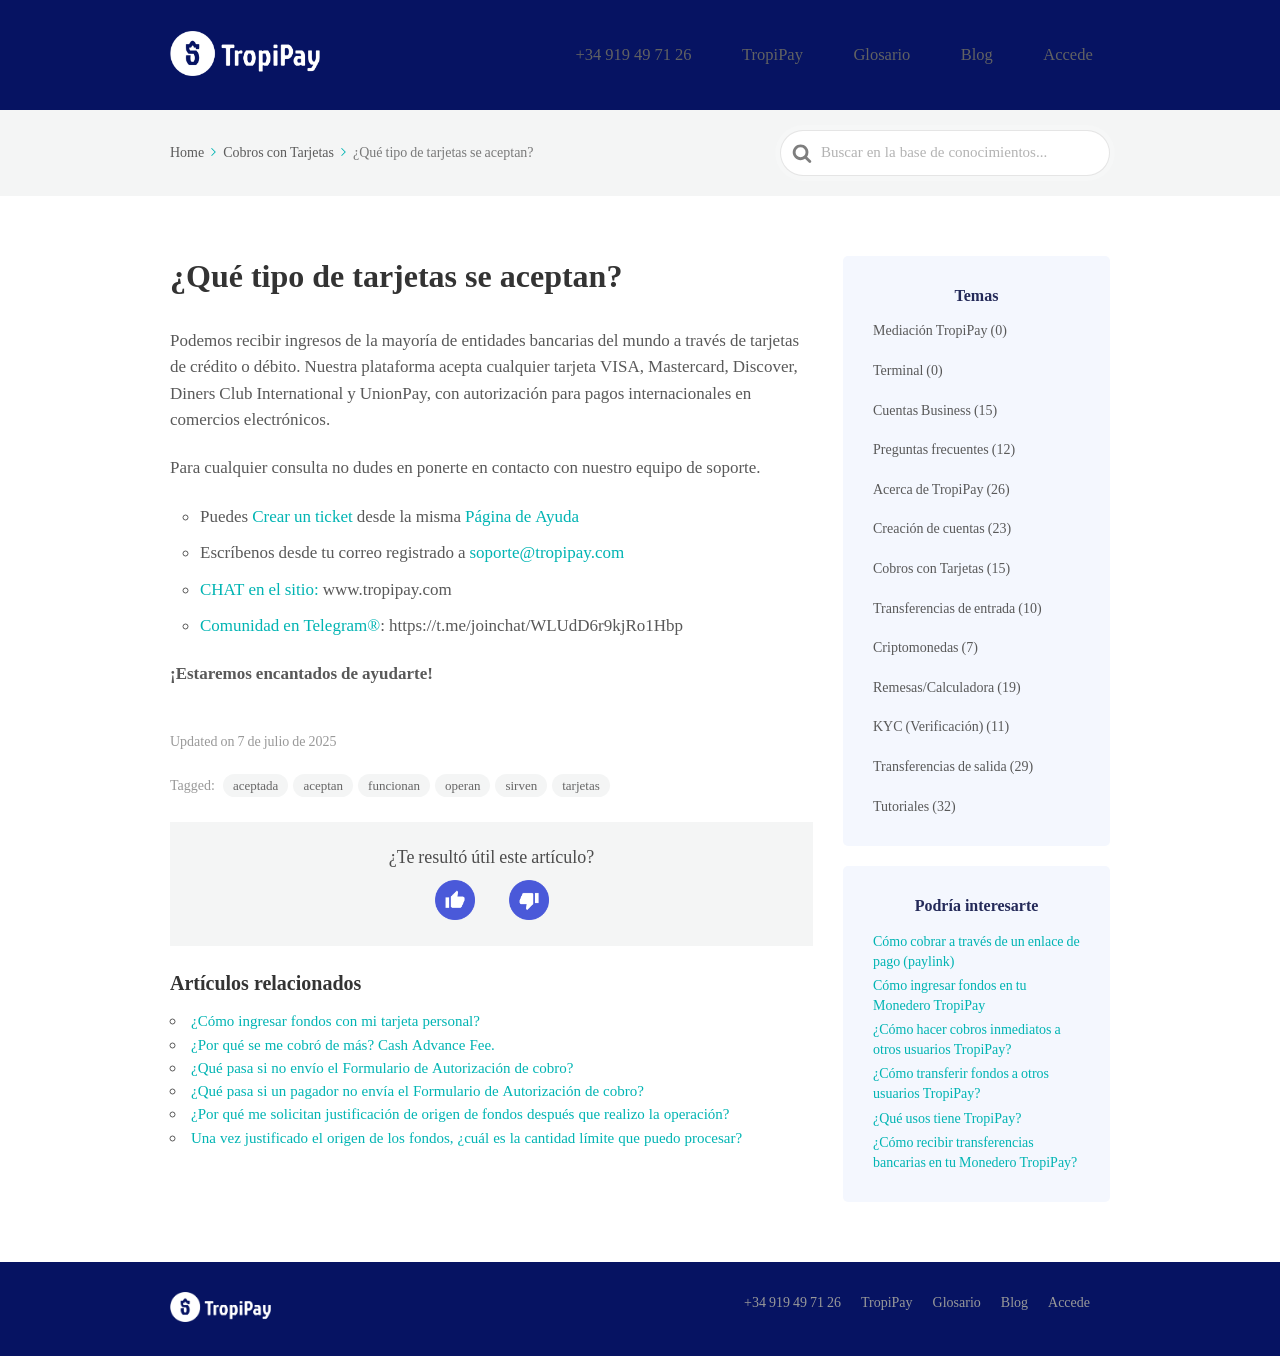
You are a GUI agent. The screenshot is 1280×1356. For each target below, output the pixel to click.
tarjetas (581, 783)
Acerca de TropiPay (928, 486)
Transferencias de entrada (944, 605)
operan (462, 783)
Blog (1010, 53)
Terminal (898, 367)
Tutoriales (901, 803)
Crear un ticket (300, 513)
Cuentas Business (922, 407)
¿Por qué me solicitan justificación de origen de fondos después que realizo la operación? (460, 1112)
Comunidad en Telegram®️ (290, 622)
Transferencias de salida (940, 763)
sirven (521, 783)
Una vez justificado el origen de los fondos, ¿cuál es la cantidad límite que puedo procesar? (466, 1135)
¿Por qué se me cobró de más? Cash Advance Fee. (343, 1042)
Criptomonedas (916, 645)
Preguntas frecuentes (931, 447)
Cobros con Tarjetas (928, 565)
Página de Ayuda (520, 513)
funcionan (394, 783)
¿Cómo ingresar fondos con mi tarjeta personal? (335, 1019)
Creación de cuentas (929, 526)
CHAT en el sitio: (259, 586)
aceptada (255, 783)
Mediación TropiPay (930, 328)
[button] (455, 898)
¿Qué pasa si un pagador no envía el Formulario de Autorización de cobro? (417, 1089)
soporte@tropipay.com (546, 550)
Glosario (938, 53)
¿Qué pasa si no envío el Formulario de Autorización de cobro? (382, 1065)
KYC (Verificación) (928, 724)
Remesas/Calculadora (933, 684)
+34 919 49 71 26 (739, 53)
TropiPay (852, 53)
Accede (1079, 53)
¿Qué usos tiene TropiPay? (947, 1115)
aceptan (323, 783)
